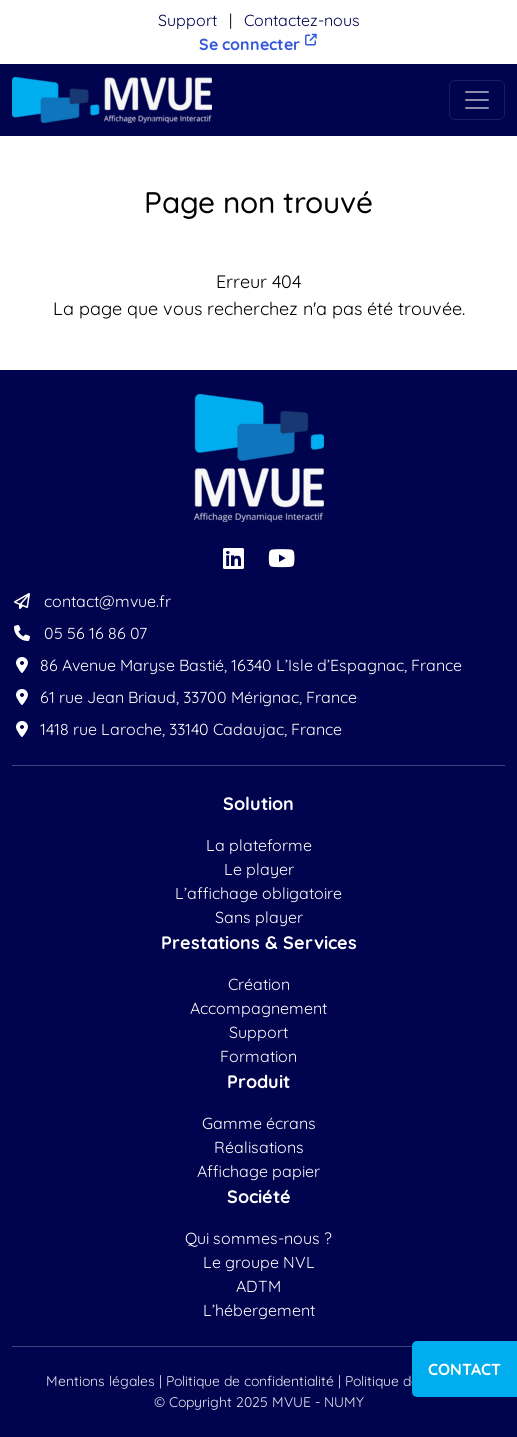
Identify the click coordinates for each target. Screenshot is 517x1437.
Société (259, 1196)
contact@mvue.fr (91, 601)
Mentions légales (100, 1381)
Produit (258, 1081)
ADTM (258, 1286)
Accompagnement (258, 1008)
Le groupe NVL (259, 1262)
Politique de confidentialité (250, 1381)
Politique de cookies (408, 1381)
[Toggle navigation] (477, 100)
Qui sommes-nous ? (258, 1238)
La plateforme (259, 845)
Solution (258, 803)
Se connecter (259, 43)
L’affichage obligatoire (258, 893)
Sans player (259, 917)
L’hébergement (259, 1310)
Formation (258, 1056)
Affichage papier (258, 1171)
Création (259, 984)
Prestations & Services (259, 942)
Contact (464, 1369)
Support (187, 20)
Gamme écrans (259, 1123)
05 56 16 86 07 (79, 633)
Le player (259, 869)
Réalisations (259, 1147)
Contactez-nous (302, 20)
